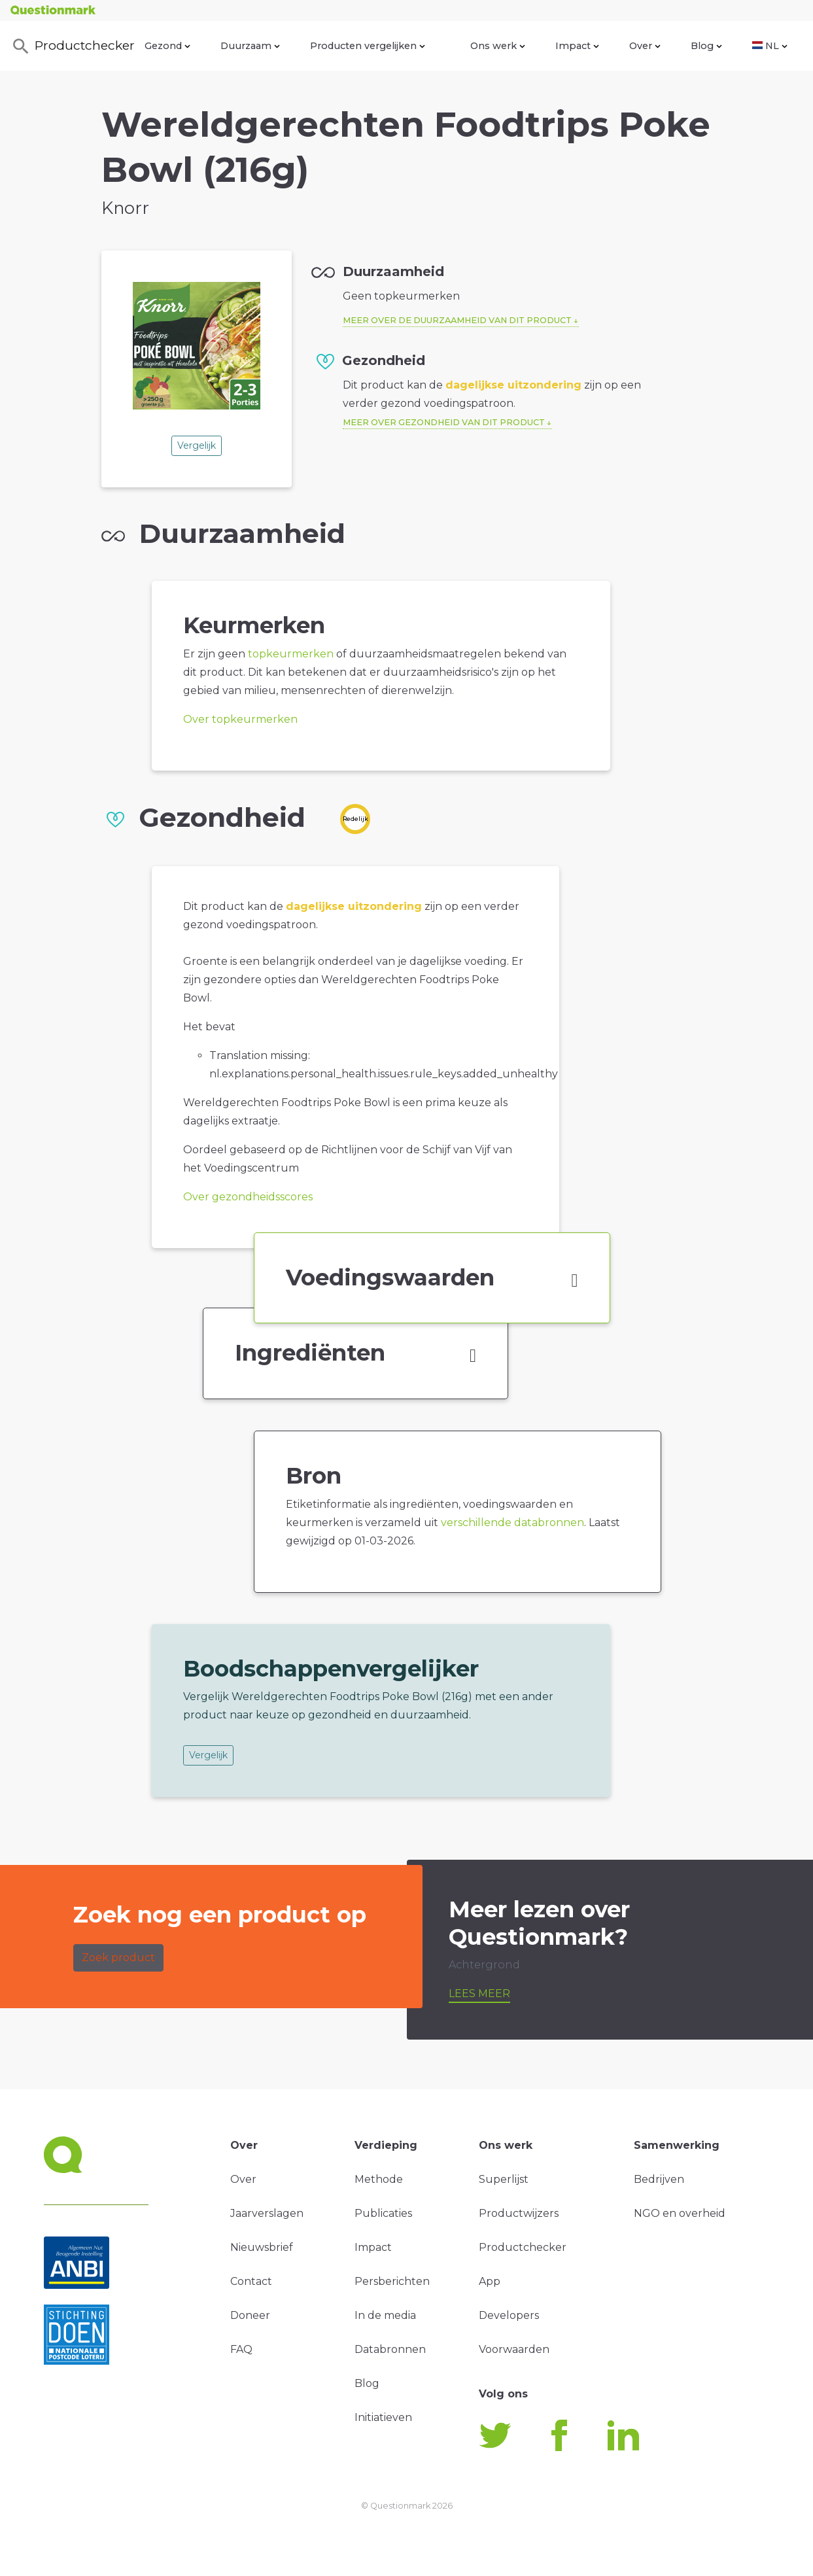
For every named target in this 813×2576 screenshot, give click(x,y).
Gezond (167, 46)
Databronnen (390, 2349)
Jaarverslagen (266, 2213)
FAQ (241, 2349)
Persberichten (392, 2281)
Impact (577, 46)
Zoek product (118, 1957)
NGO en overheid (679, 2213)
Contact (251, 2281)
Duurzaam (250, 46)
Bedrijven (659, 2179)
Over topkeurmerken (240, 719)
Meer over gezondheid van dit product (444, 422)
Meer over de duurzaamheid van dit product (457, 320)
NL (769, 46)
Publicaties (383, 2213)
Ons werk (497, 46)
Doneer (250, 2315)
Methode (379, 2179)
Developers (509, 2315)
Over (645, 46)
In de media (385, 2315)
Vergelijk (196, 445)
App (489, 2281)
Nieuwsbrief (261, 2247)
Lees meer (479, 1993)
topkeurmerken (291, 654)
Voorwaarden (514, 2349)
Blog (706, 46)
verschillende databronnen (512, 1522)
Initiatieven (383, 2417)
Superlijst (503, 2179)
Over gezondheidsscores (248, 1197)
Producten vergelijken (367, 46)
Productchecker (72, 46)
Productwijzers (519, 2213)
